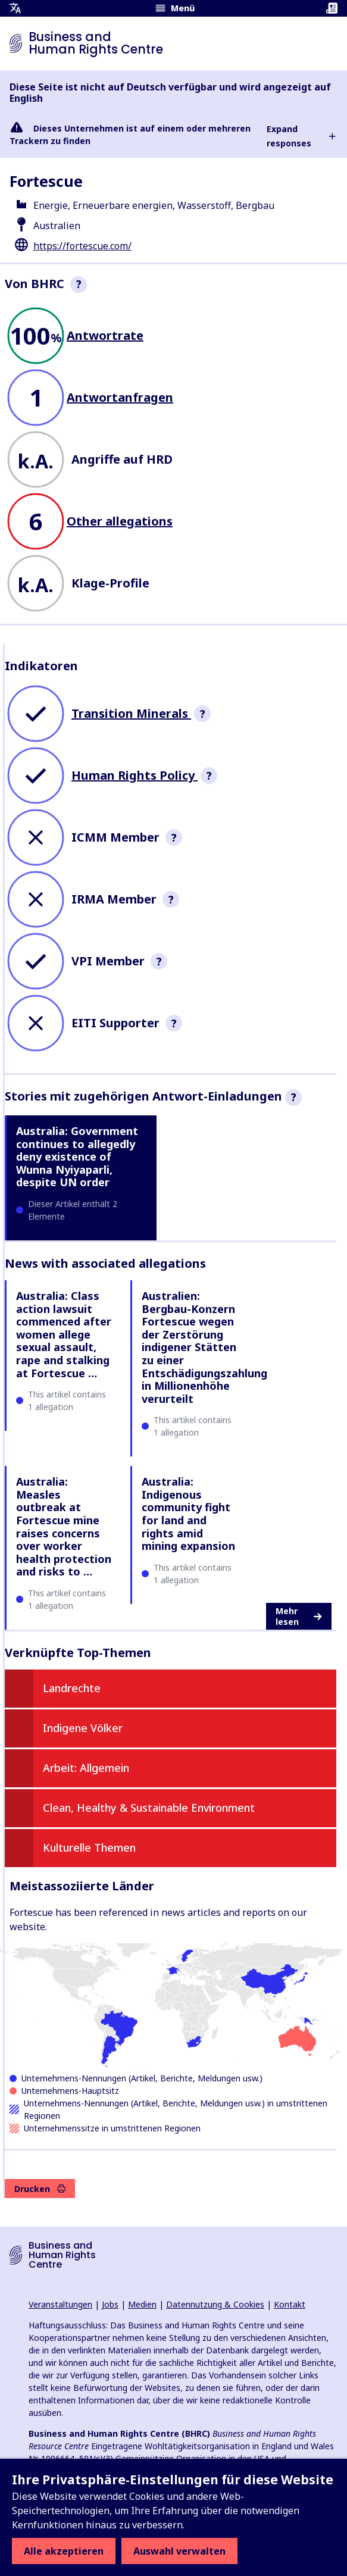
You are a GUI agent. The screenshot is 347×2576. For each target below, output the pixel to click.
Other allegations (120, 521)
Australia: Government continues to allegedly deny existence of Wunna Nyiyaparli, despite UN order (77, 1156)
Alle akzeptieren (64, 2551)
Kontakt (289, 2304)
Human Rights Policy (134, 775)
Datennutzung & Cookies (215, 2304)
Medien (142, 2304)
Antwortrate (105, 335)
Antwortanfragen (120, 397)
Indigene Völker (83, 1728)
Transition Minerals (131, 713)
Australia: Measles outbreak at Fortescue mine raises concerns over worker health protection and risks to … (63, 1526)
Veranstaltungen (60, 2304)
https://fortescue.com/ (82, 245)
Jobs (110, 2304)
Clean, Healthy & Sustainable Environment (149, 1807)
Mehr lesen (299, 1616)
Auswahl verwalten (179, 2551)
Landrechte (72, 1688)
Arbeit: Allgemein (86, 1768)
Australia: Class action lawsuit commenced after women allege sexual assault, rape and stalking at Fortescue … (63, 1334)
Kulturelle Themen (89, 1847)
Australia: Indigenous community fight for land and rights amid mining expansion (188, 1513)
